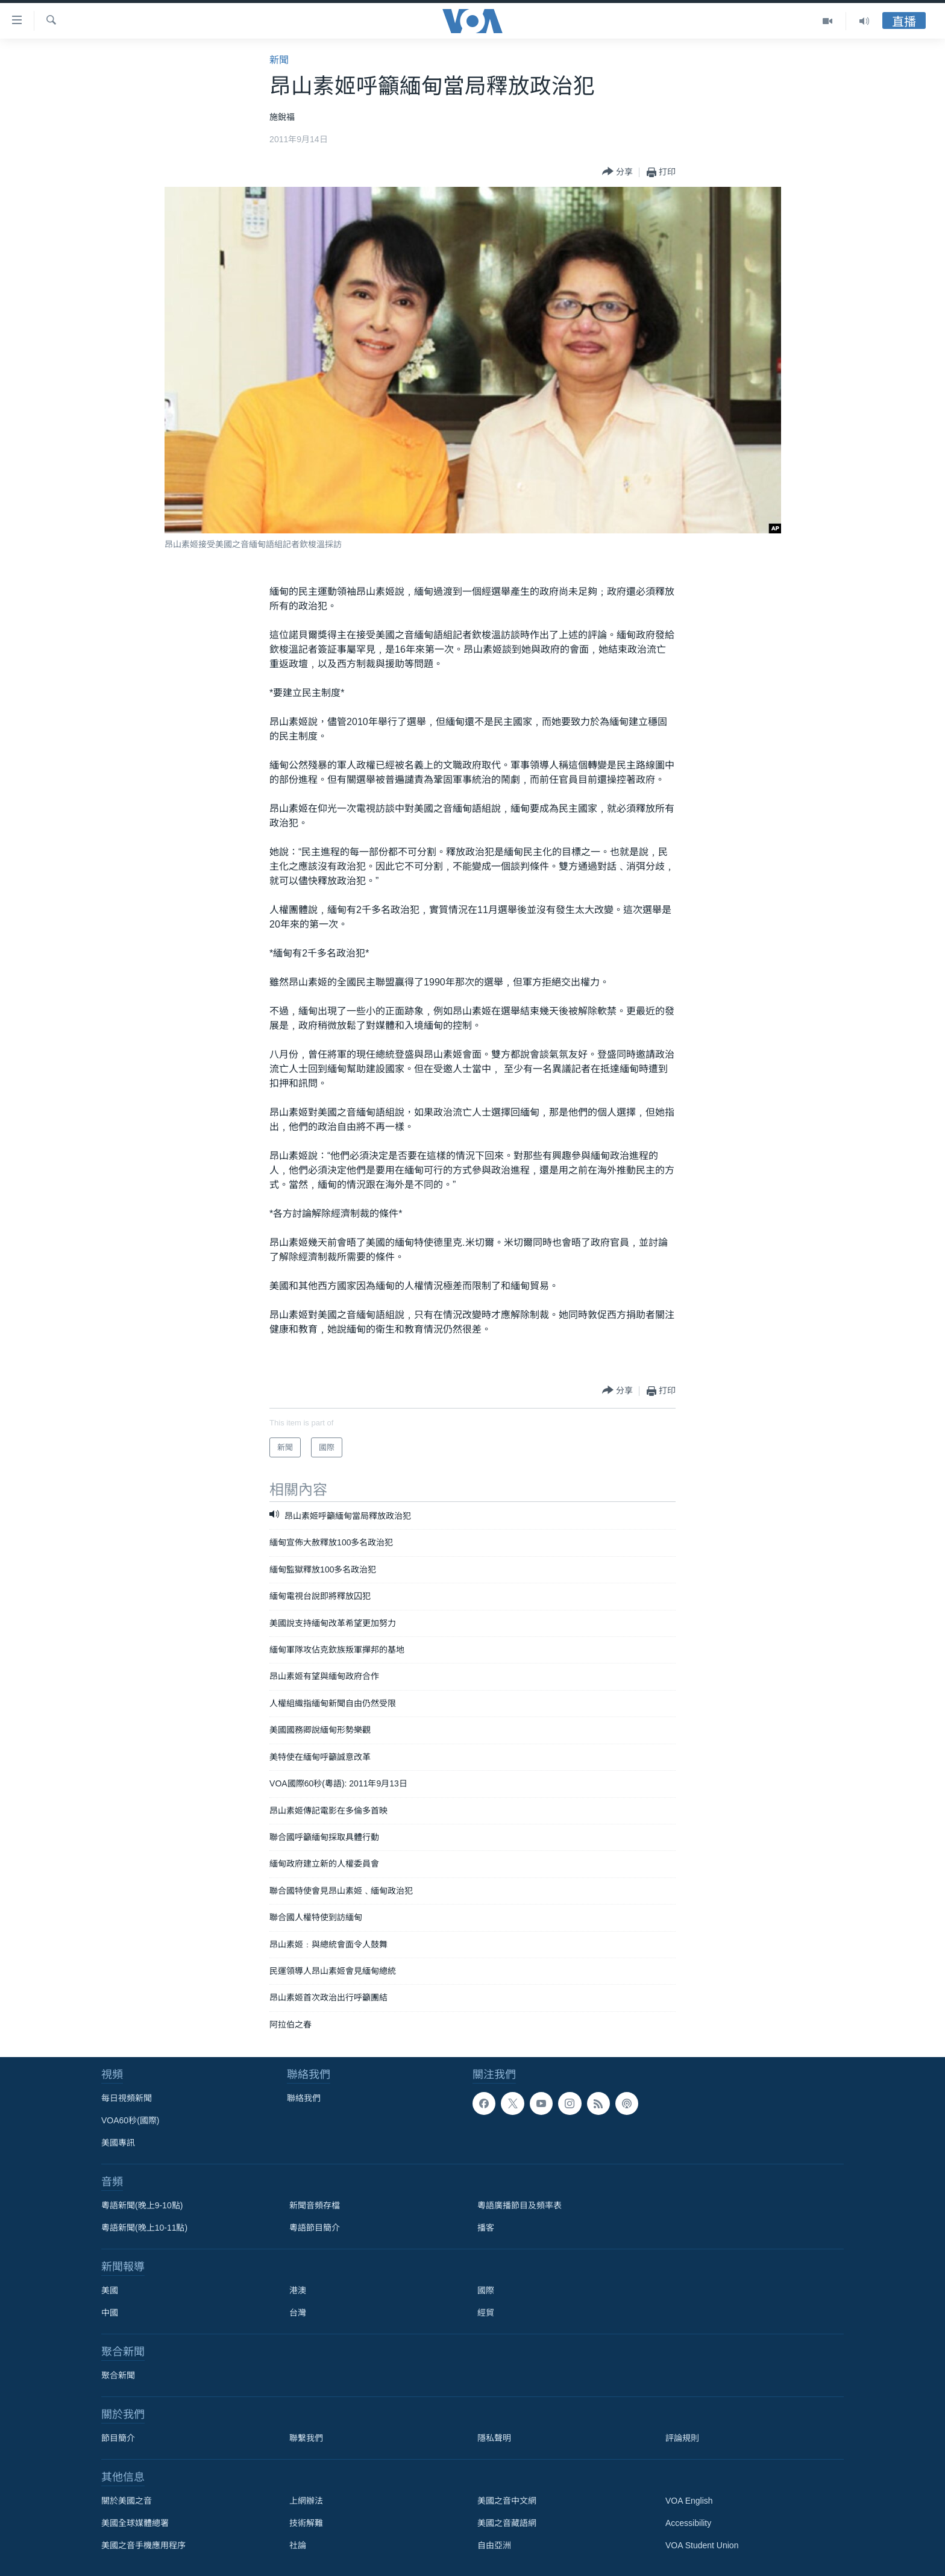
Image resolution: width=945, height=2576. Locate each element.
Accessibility (688, 2523)
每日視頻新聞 (126, 2098)
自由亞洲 (494, 2545)
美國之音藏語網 (506, 2523)
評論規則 (682, 2438)
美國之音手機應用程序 (143, 2545)
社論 (297, 2545)
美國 (109, 2290)
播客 (485, 2227)
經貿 (485, 2312)
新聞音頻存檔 (314, 2205)
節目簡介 (118, 2438)
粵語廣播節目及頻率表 (519, 2205)
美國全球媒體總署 (135, 2523)
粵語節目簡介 (314, 2227)
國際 (485, 2290)
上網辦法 (306, 2500)
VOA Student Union (701, 2545)
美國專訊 (118, 2142)
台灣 (297, 2312)
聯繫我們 (306, 2438)
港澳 (297, 2290)
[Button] (617, 172)
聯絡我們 (304, 2098)
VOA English (689, 2500)
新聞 (279, 60)
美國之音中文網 (506, 2500)
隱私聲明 (494, 2438)
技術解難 (306, 2523)
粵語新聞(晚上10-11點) (144, 2227)
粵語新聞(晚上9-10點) (142, 2205)
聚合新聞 (118, 2375)
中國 (109, 2312)
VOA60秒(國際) (130, 2120)
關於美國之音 (126, 2500)
